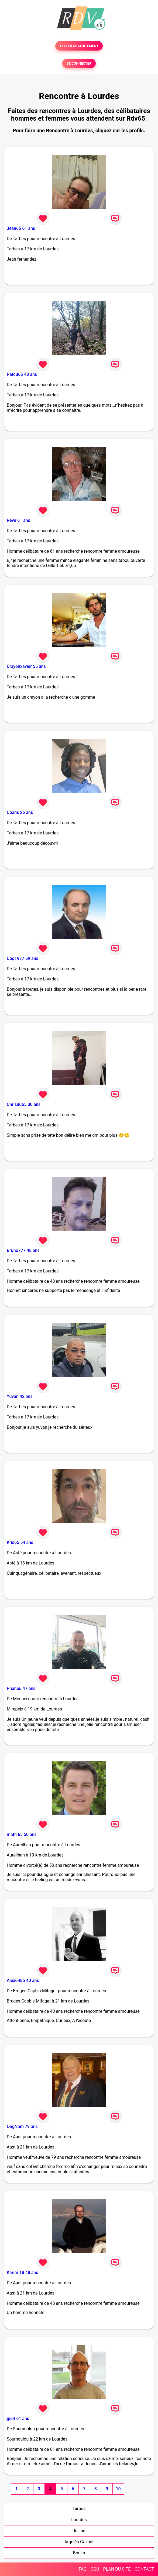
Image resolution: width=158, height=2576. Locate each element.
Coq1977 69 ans (22, 958)
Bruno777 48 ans (23, 1250)
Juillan (79, 2530)
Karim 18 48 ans (22, 2272)
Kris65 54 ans (20, 1542)
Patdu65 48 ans (22, 374)
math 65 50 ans (22, 1834)
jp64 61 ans (18, 2418)
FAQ (83, 2569)
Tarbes (79, 2508)
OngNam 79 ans (22, 2126)
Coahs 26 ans (20, 812)
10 (118, 2488)
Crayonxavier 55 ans (26, 666)
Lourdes (79, 2519)
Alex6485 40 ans (23, 1980)
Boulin (79, 2552)
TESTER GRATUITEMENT (79, 46)
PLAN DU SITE (117, 2569)
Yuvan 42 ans (20, 1396)
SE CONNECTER (79, 63)
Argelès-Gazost (79, 2541)
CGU (95, 2569)
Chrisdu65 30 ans (23, 1104)
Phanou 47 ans (21, 1688)
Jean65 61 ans (21, 228)
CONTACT (144, 2569)
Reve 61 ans (18, 520)
